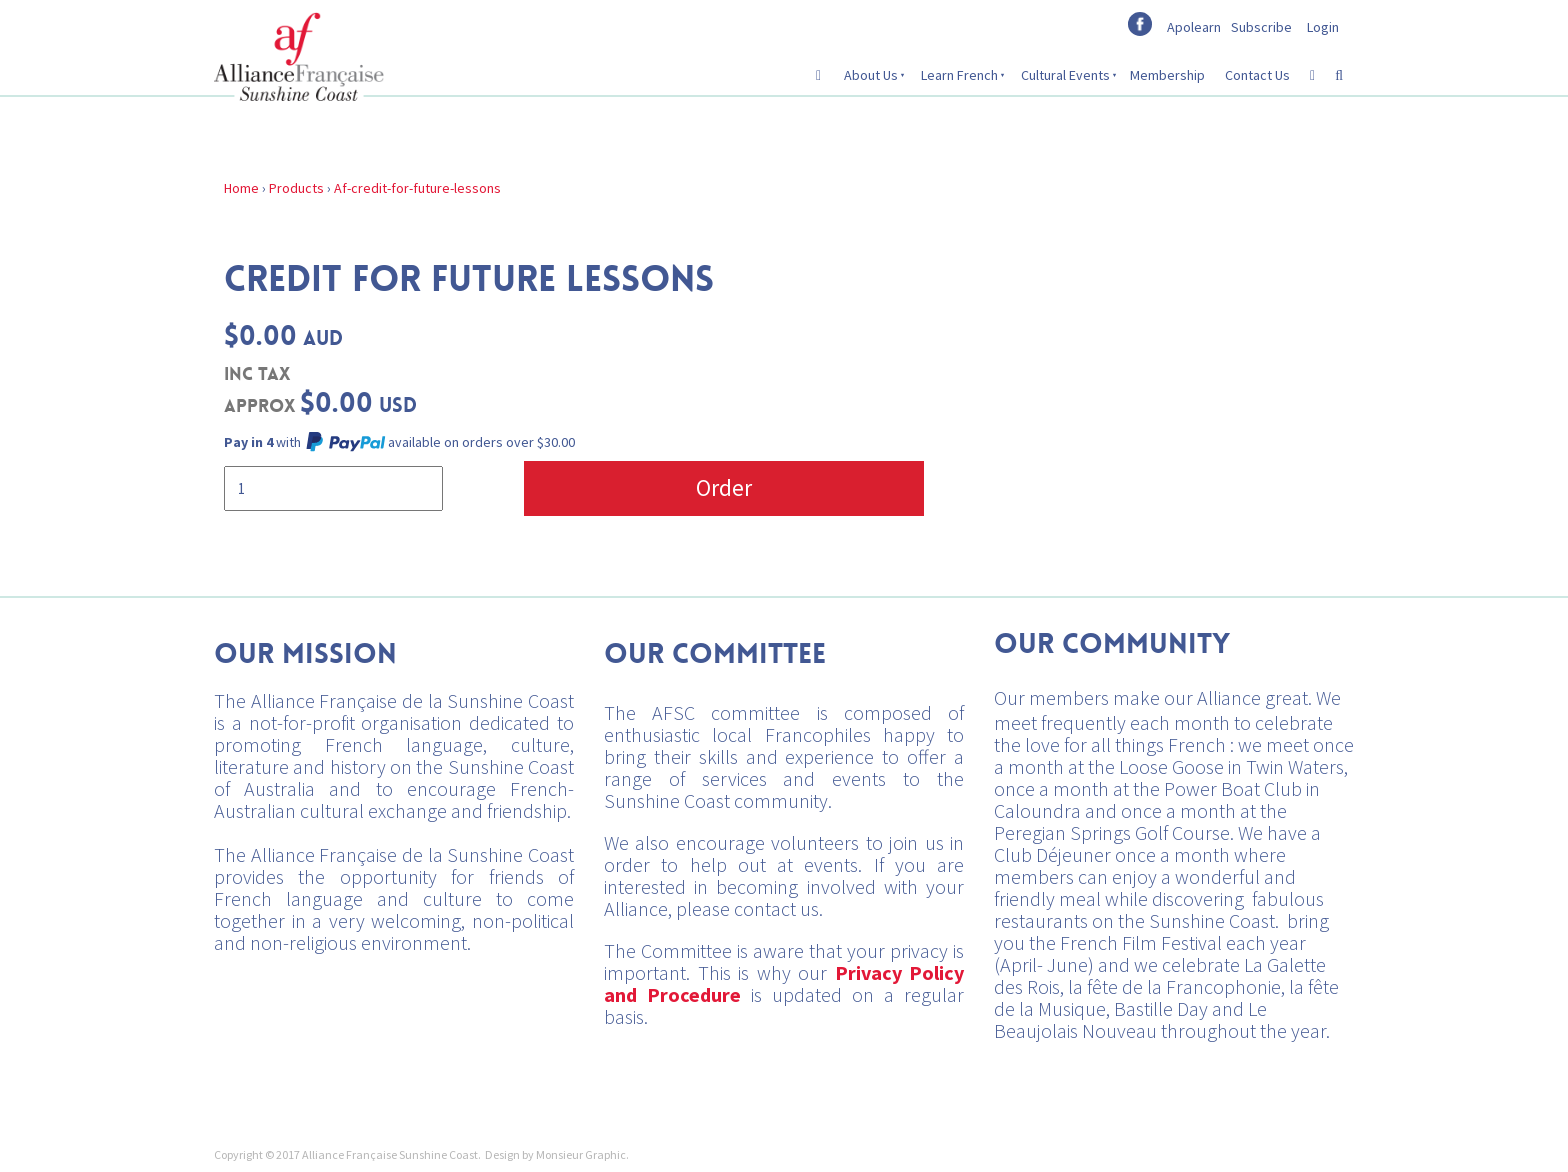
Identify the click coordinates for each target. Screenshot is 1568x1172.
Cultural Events (1065, 75)
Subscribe (1261, 27)
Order (724, 487)
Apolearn (1194, 27)
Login (1323, 27)
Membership (1167, 75)
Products (296, 188)
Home (241, 188)
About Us (871, 75)
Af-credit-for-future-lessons (417, 188)
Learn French (959, 75)
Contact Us (1257, 75)
